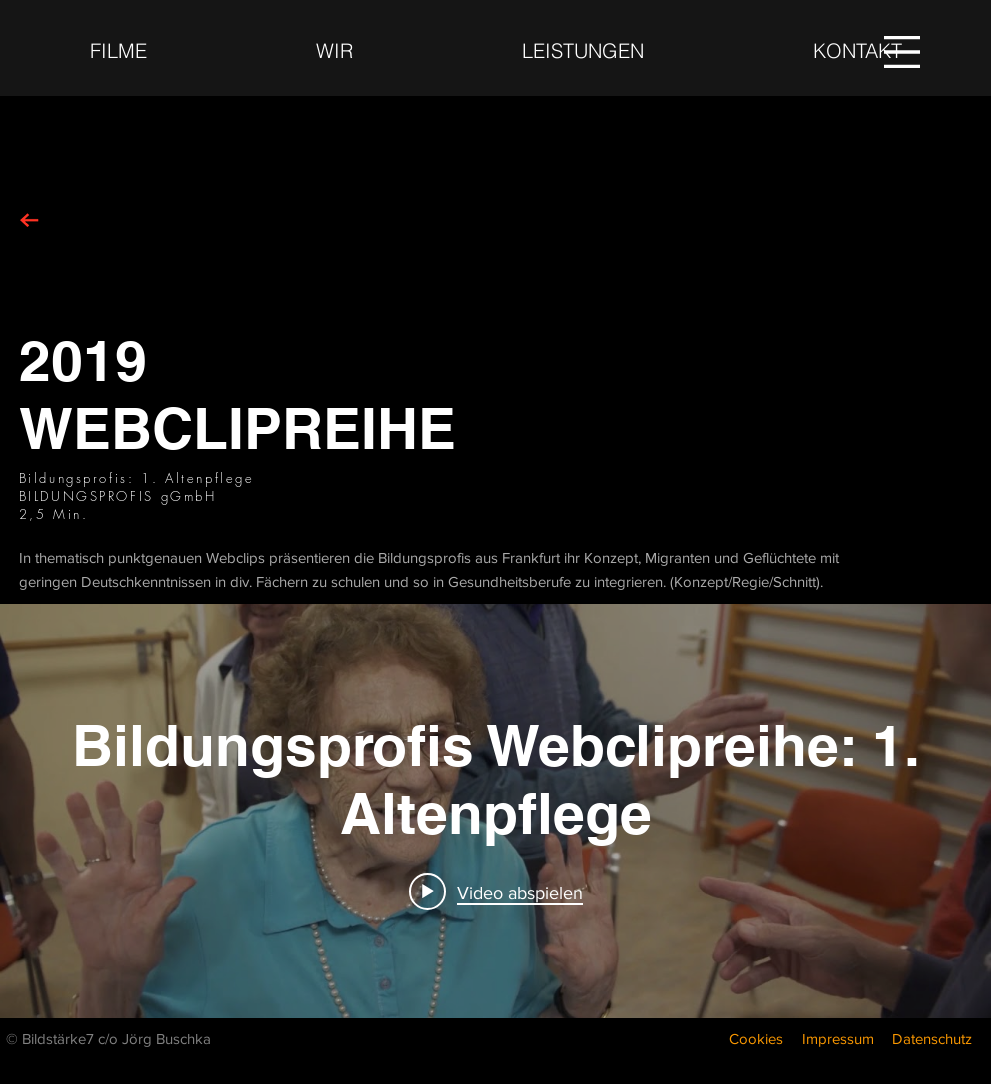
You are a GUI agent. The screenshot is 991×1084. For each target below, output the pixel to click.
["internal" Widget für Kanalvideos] (495, 811)
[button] (902, 52)
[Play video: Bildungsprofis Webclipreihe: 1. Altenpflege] (496, 892)
